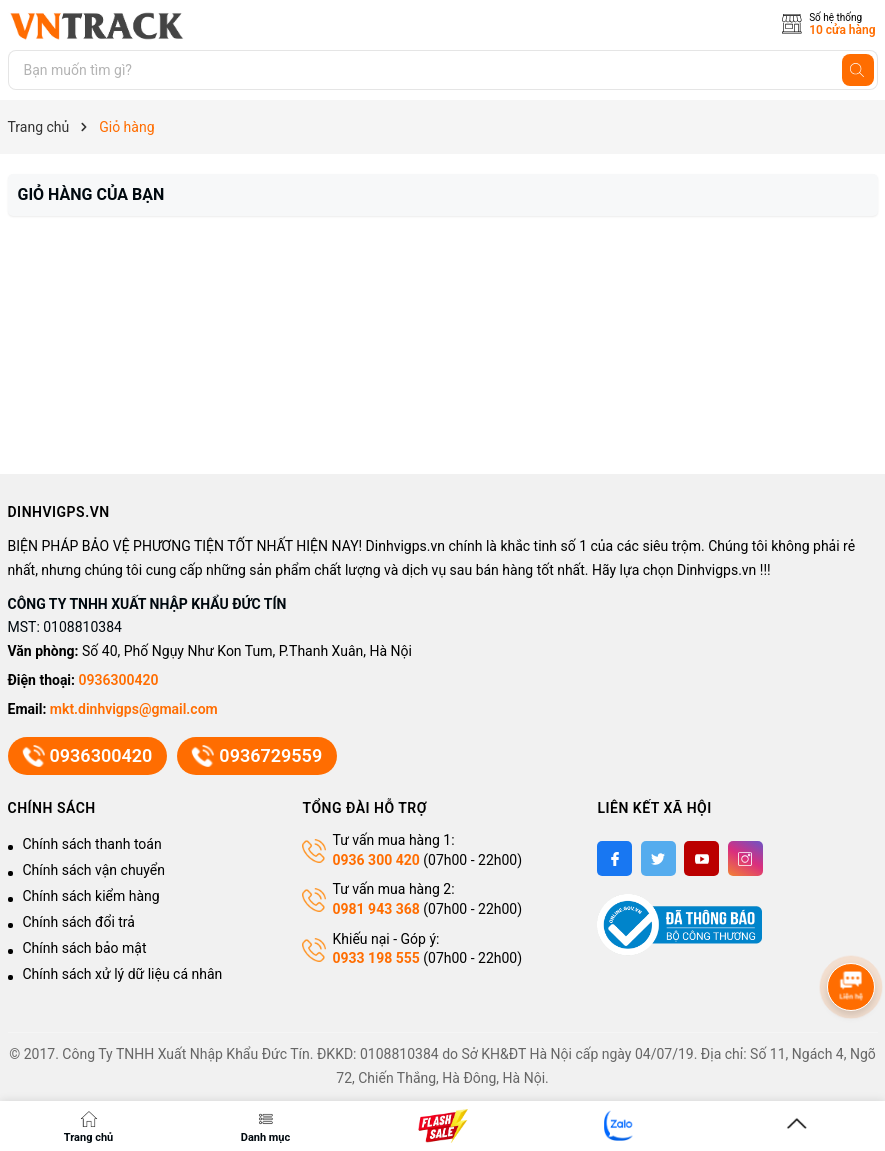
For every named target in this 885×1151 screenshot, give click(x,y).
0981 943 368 (375, 909)
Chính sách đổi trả (79, 922)
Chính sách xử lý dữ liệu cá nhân (123, 974)
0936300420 (119, 680)
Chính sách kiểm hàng (91, 896)
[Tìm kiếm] (858, 70)
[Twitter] (658, 858)
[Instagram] (745, 858)
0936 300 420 (375, 860)
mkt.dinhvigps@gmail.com (134, 709)
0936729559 (257, 756)
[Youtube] (701, 858)
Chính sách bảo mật (85, 948)
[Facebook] (614, 858)
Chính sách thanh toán (92, 844)
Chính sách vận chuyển (94, 870)
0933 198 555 (375, 958)
